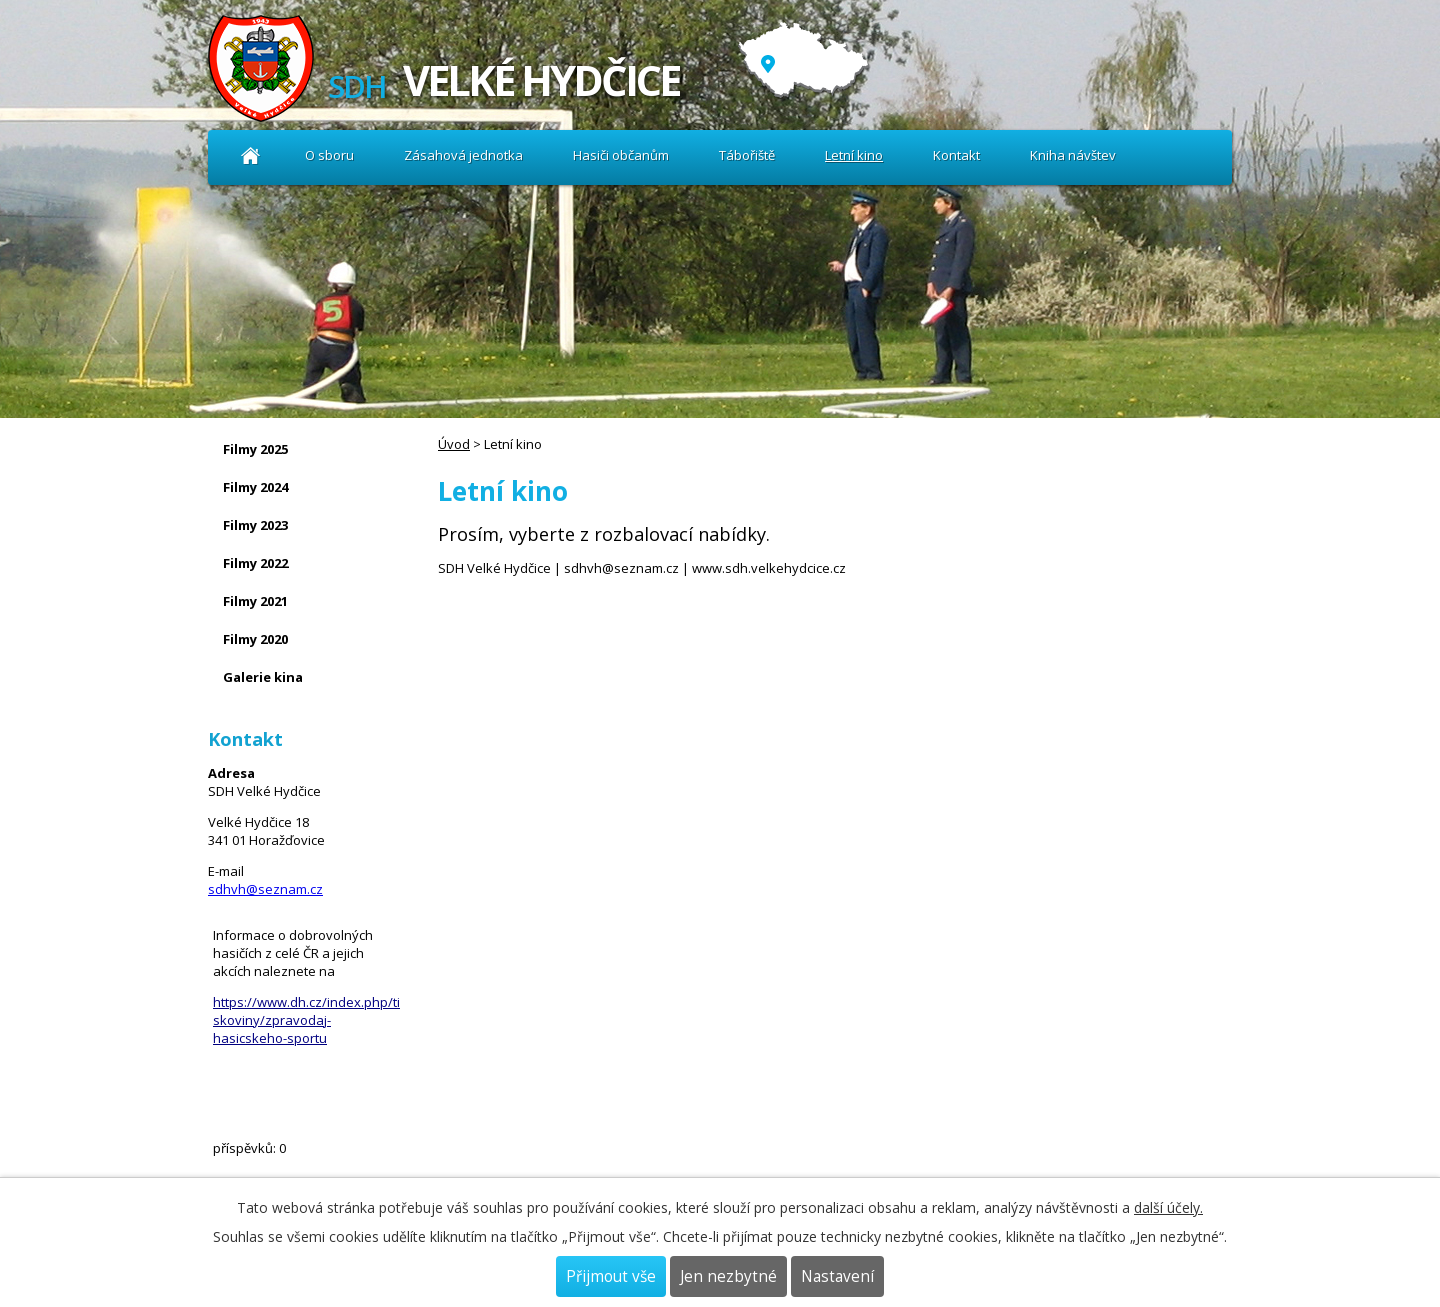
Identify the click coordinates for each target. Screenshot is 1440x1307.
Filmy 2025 (255, 449)
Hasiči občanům (621, 155)
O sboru (329, 155)
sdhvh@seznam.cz (265, 889)
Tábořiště (747, 155)
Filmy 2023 (255, 525)
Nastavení (837, 1276)
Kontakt (956, 155)
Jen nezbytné (728, 1276)
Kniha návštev (1073, 155)
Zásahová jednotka (463, 155)
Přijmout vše (611, 1276)
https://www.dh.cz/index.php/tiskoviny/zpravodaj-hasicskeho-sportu (306, 1020)
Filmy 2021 (255, 601)
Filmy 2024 (255, 487)
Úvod (250, 155)
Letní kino (854, 155)
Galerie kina (263, 677)
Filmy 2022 (255, 563)
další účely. (1168, 1207)
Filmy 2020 (255, 639)
